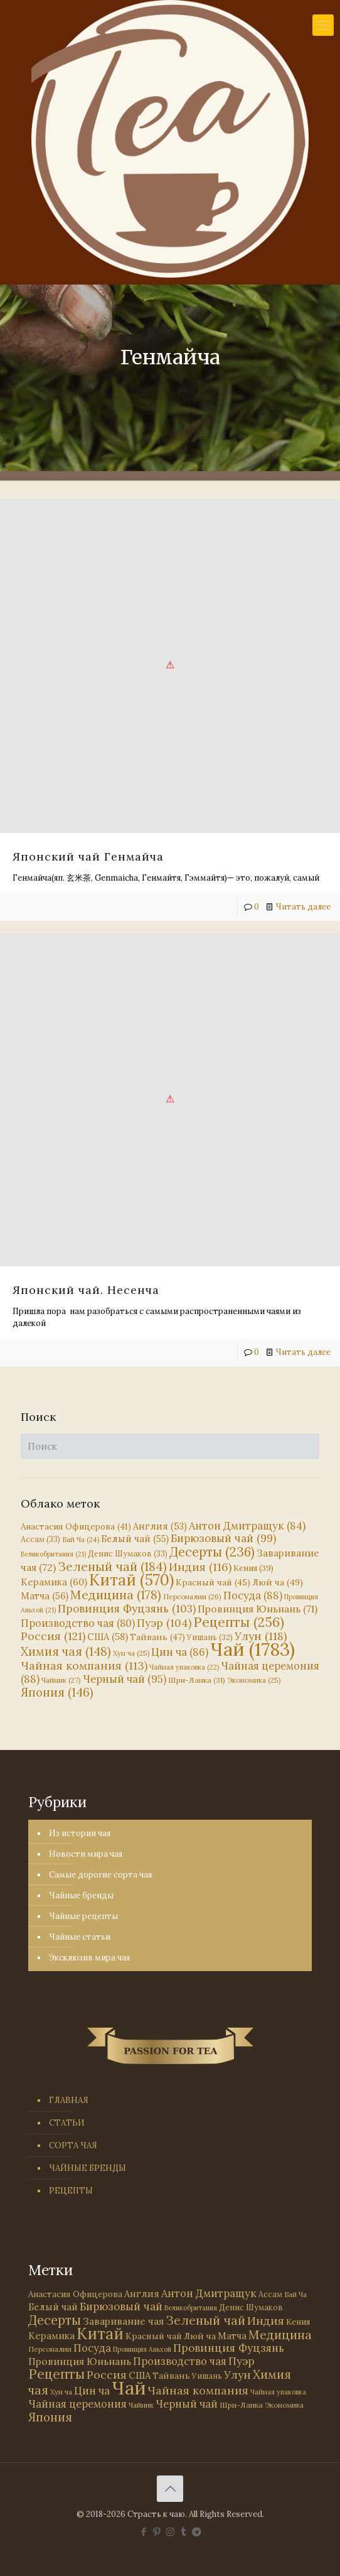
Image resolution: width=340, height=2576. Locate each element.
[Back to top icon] (170, 2488)
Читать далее (303, 906)
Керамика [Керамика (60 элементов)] (54, 1582)
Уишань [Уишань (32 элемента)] (207, 2376)
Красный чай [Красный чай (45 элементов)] (213, 1582)
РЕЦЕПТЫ (71, 2190)
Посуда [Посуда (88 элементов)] (252, 1595)
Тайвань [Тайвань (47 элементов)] (157, 1637)
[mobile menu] (323, 25)
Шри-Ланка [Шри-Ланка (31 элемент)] (196, 1680)
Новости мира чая (85, 1854)
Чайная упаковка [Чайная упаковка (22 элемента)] (184, 1667)
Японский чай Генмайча (88, 856)
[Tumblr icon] (183, 2532)
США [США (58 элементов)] (107, 1637)
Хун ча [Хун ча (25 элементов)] (131, 1653)
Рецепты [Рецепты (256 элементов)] (238, 1622)
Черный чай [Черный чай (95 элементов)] (124, 1679)
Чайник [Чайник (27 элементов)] (61, 1680)
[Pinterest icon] (157, 2532)
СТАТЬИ (67, 2122)
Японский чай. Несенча (86, 1290)
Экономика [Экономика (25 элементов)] (253, 1680)
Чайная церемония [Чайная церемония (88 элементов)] (77, 2404)
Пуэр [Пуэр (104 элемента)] (164, 1623)
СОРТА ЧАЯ (73, 2145)
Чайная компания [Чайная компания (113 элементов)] (84, 1665)
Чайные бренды (81, 1895)
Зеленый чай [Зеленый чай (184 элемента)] (112, 1566)
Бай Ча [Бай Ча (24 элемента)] (80, 1539)
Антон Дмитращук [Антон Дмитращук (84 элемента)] (247, 1526)
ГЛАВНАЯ (68, 2100)
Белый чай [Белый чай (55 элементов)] (135, 1539)
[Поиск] (170, 1446)
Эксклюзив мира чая (89, 1957)
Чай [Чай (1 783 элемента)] (252, 1649)
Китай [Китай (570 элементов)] (131, 1580)
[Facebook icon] (144, 2532)
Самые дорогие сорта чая (100, 1874)
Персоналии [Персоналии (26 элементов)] (192, 1596)
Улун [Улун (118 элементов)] (261, 1636)
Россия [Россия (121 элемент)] (53, 1636)
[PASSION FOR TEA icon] (196, 2532)
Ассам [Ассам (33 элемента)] (40, 1539)
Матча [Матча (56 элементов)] (44, 1596)
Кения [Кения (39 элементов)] (253, 1568)
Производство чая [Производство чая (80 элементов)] (78, 1623)
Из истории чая (79, 1833)
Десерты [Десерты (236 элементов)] (212, 1551)
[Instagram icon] (170, 2532)
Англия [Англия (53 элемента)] (160, 1526)
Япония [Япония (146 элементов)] (57, 1692)
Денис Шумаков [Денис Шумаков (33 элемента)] (127, 1553)
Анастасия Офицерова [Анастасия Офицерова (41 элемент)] (76, 1526)
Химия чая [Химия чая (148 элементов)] (66, 1651)
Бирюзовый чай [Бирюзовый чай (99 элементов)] (223, 1538)
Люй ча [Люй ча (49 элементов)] (277, 1582)
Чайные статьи (79, 1937)
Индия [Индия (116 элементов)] (200, 1567)
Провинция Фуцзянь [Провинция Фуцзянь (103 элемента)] (127, 1609)
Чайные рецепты (83, 1916)
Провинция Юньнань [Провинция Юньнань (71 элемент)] (257, 1608)
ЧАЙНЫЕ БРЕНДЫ (87, 2168)
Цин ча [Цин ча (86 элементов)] (179, 1652)
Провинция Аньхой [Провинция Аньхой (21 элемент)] (142, 2349)
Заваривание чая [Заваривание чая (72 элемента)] (123, 2321)
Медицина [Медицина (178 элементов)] (115, 1594)
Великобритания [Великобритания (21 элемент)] (53, 1554)
